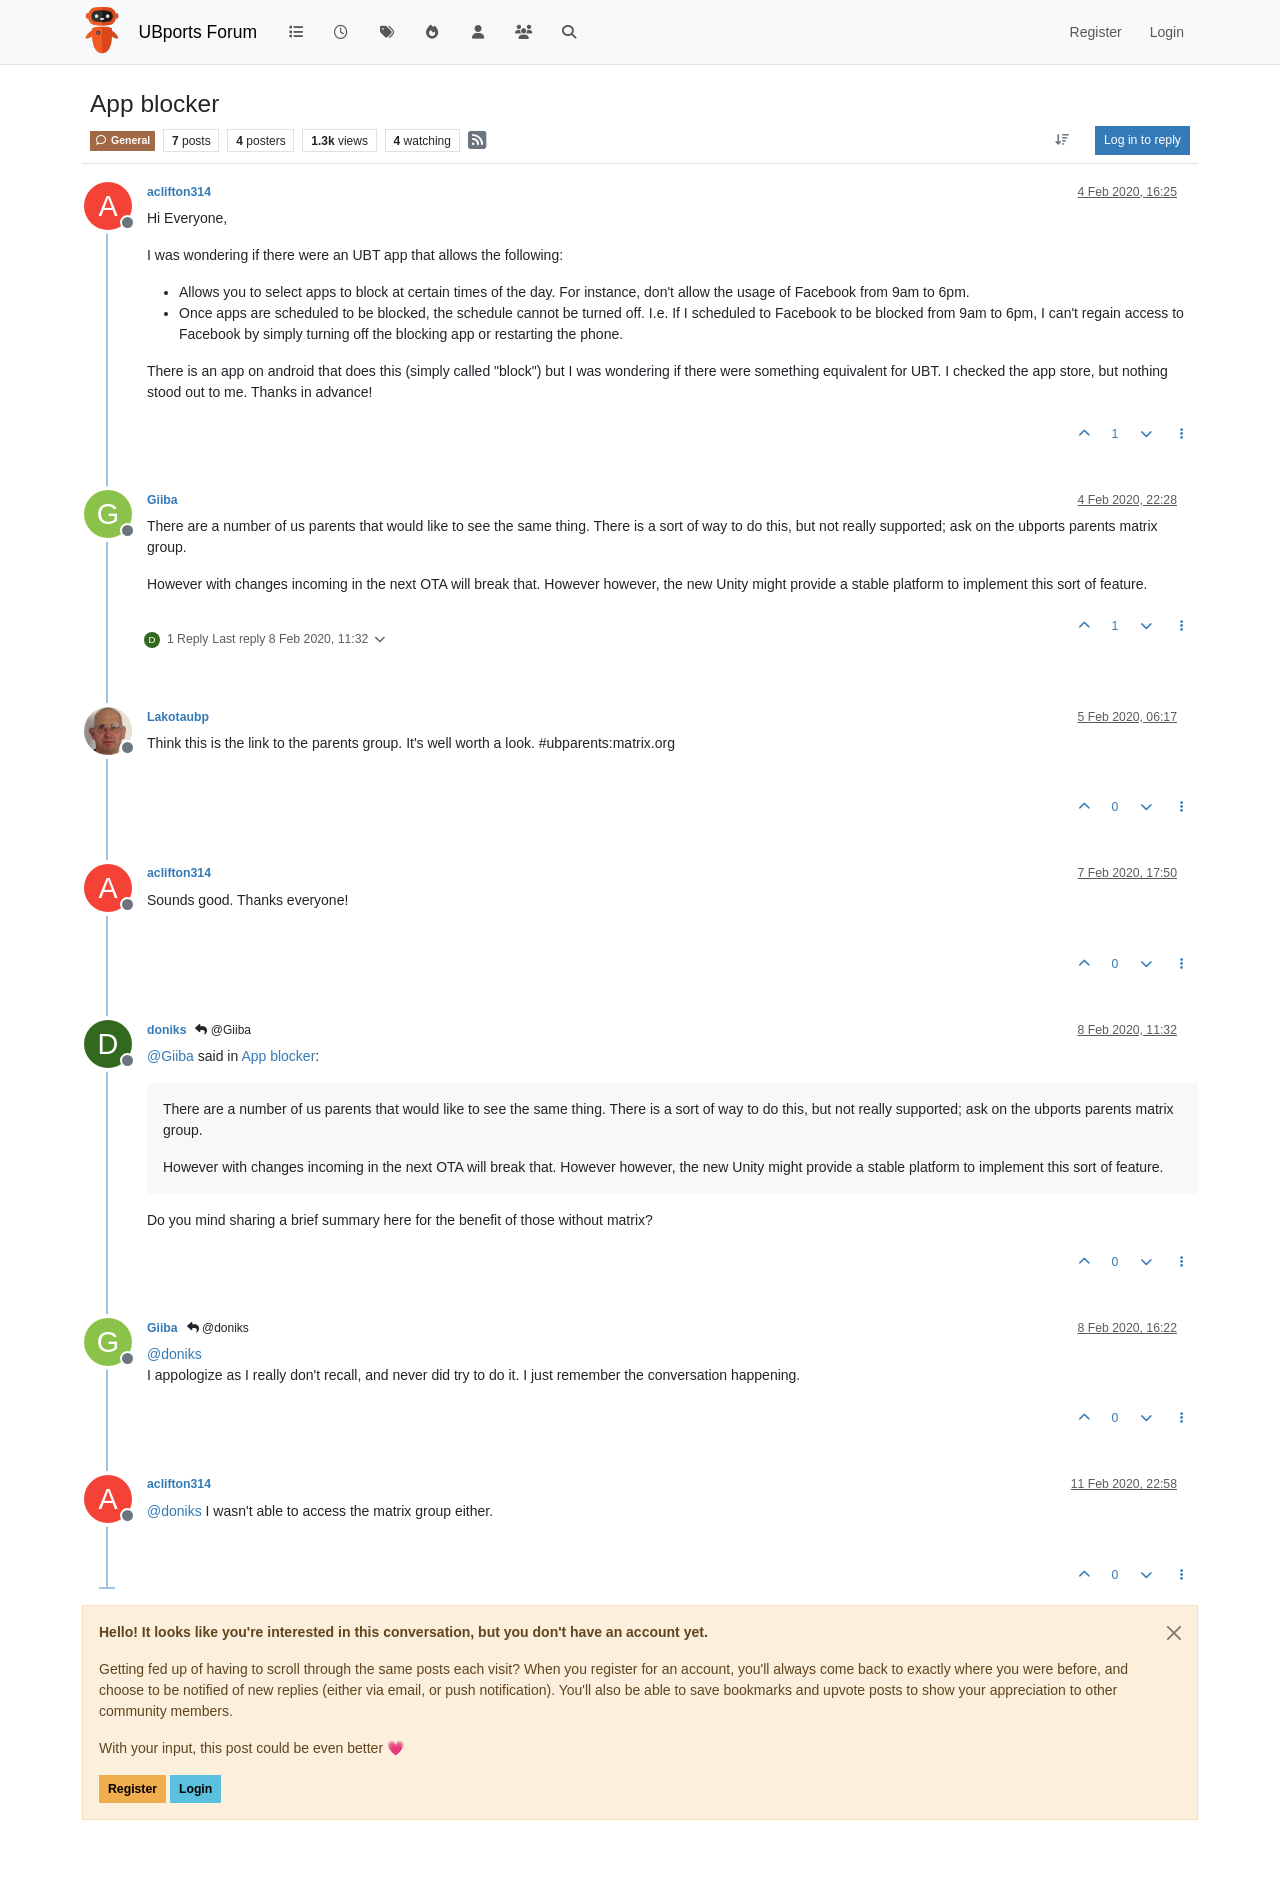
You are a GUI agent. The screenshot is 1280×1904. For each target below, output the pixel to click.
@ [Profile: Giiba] (170, 1056)
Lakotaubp (178, 717)
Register (132, 1789)
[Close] (1174, 1633)
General (122, 140)
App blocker (278, 1056)
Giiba (162, 500)
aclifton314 (179, 192)
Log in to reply (1142, 140)
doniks (166, 1030)
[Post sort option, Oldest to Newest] (1062, 140)
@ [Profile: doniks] (174, 1354)
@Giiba (223, 1030)
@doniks (218, 1328)
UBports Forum (198, 32)
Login (195, 1789)
